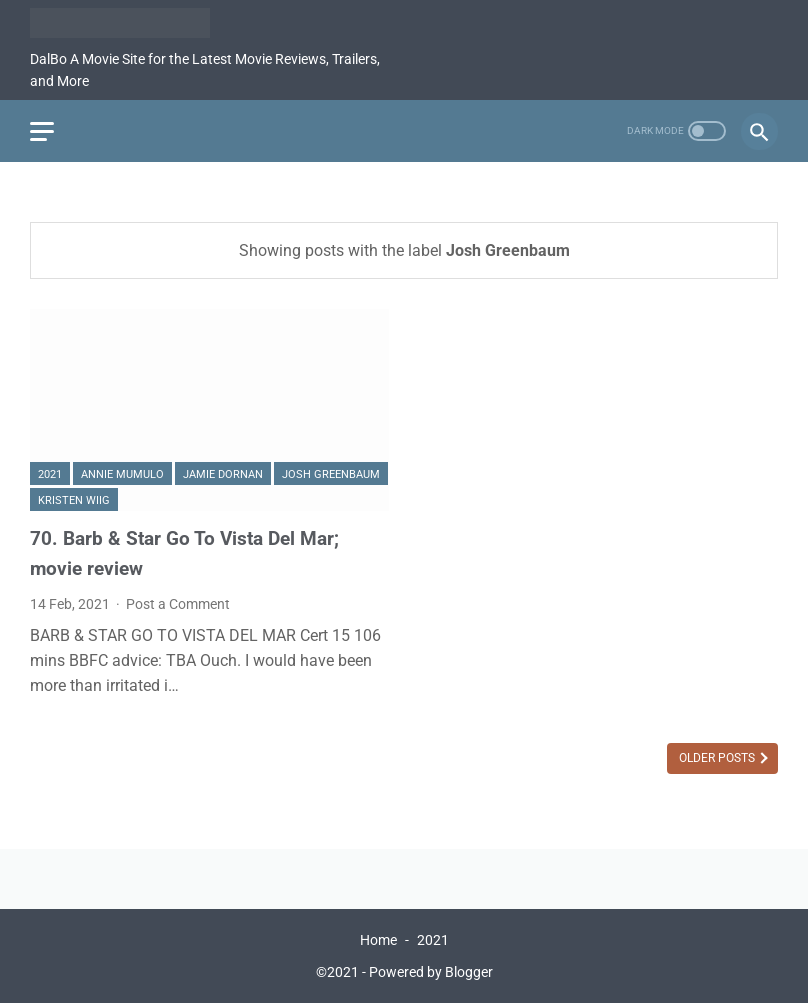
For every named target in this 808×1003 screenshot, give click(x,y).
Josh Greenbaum (331, 474)
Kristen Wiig (74, 500)
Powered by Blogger (431, 972)
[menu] (42, 131)
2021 (50, 474)
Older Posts (718, 758)
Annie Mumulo (122, 474)
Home (378, 940)
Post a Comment (178, 604)
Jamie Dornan (223, 474)
